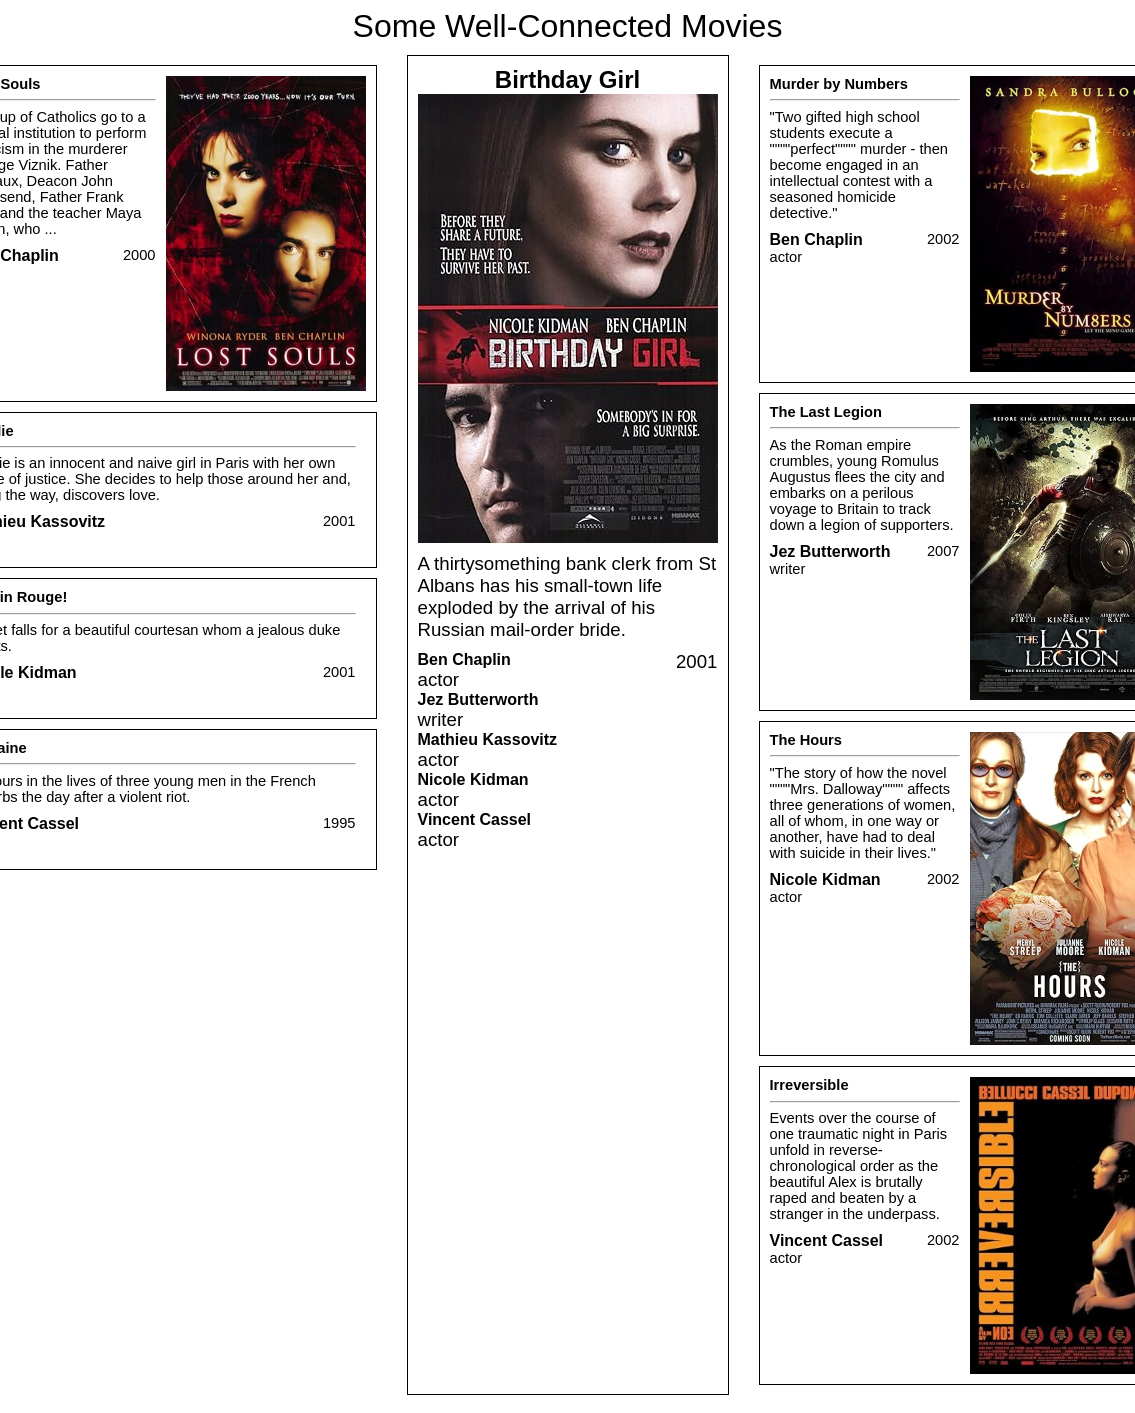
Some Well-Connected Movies (568, 26)
